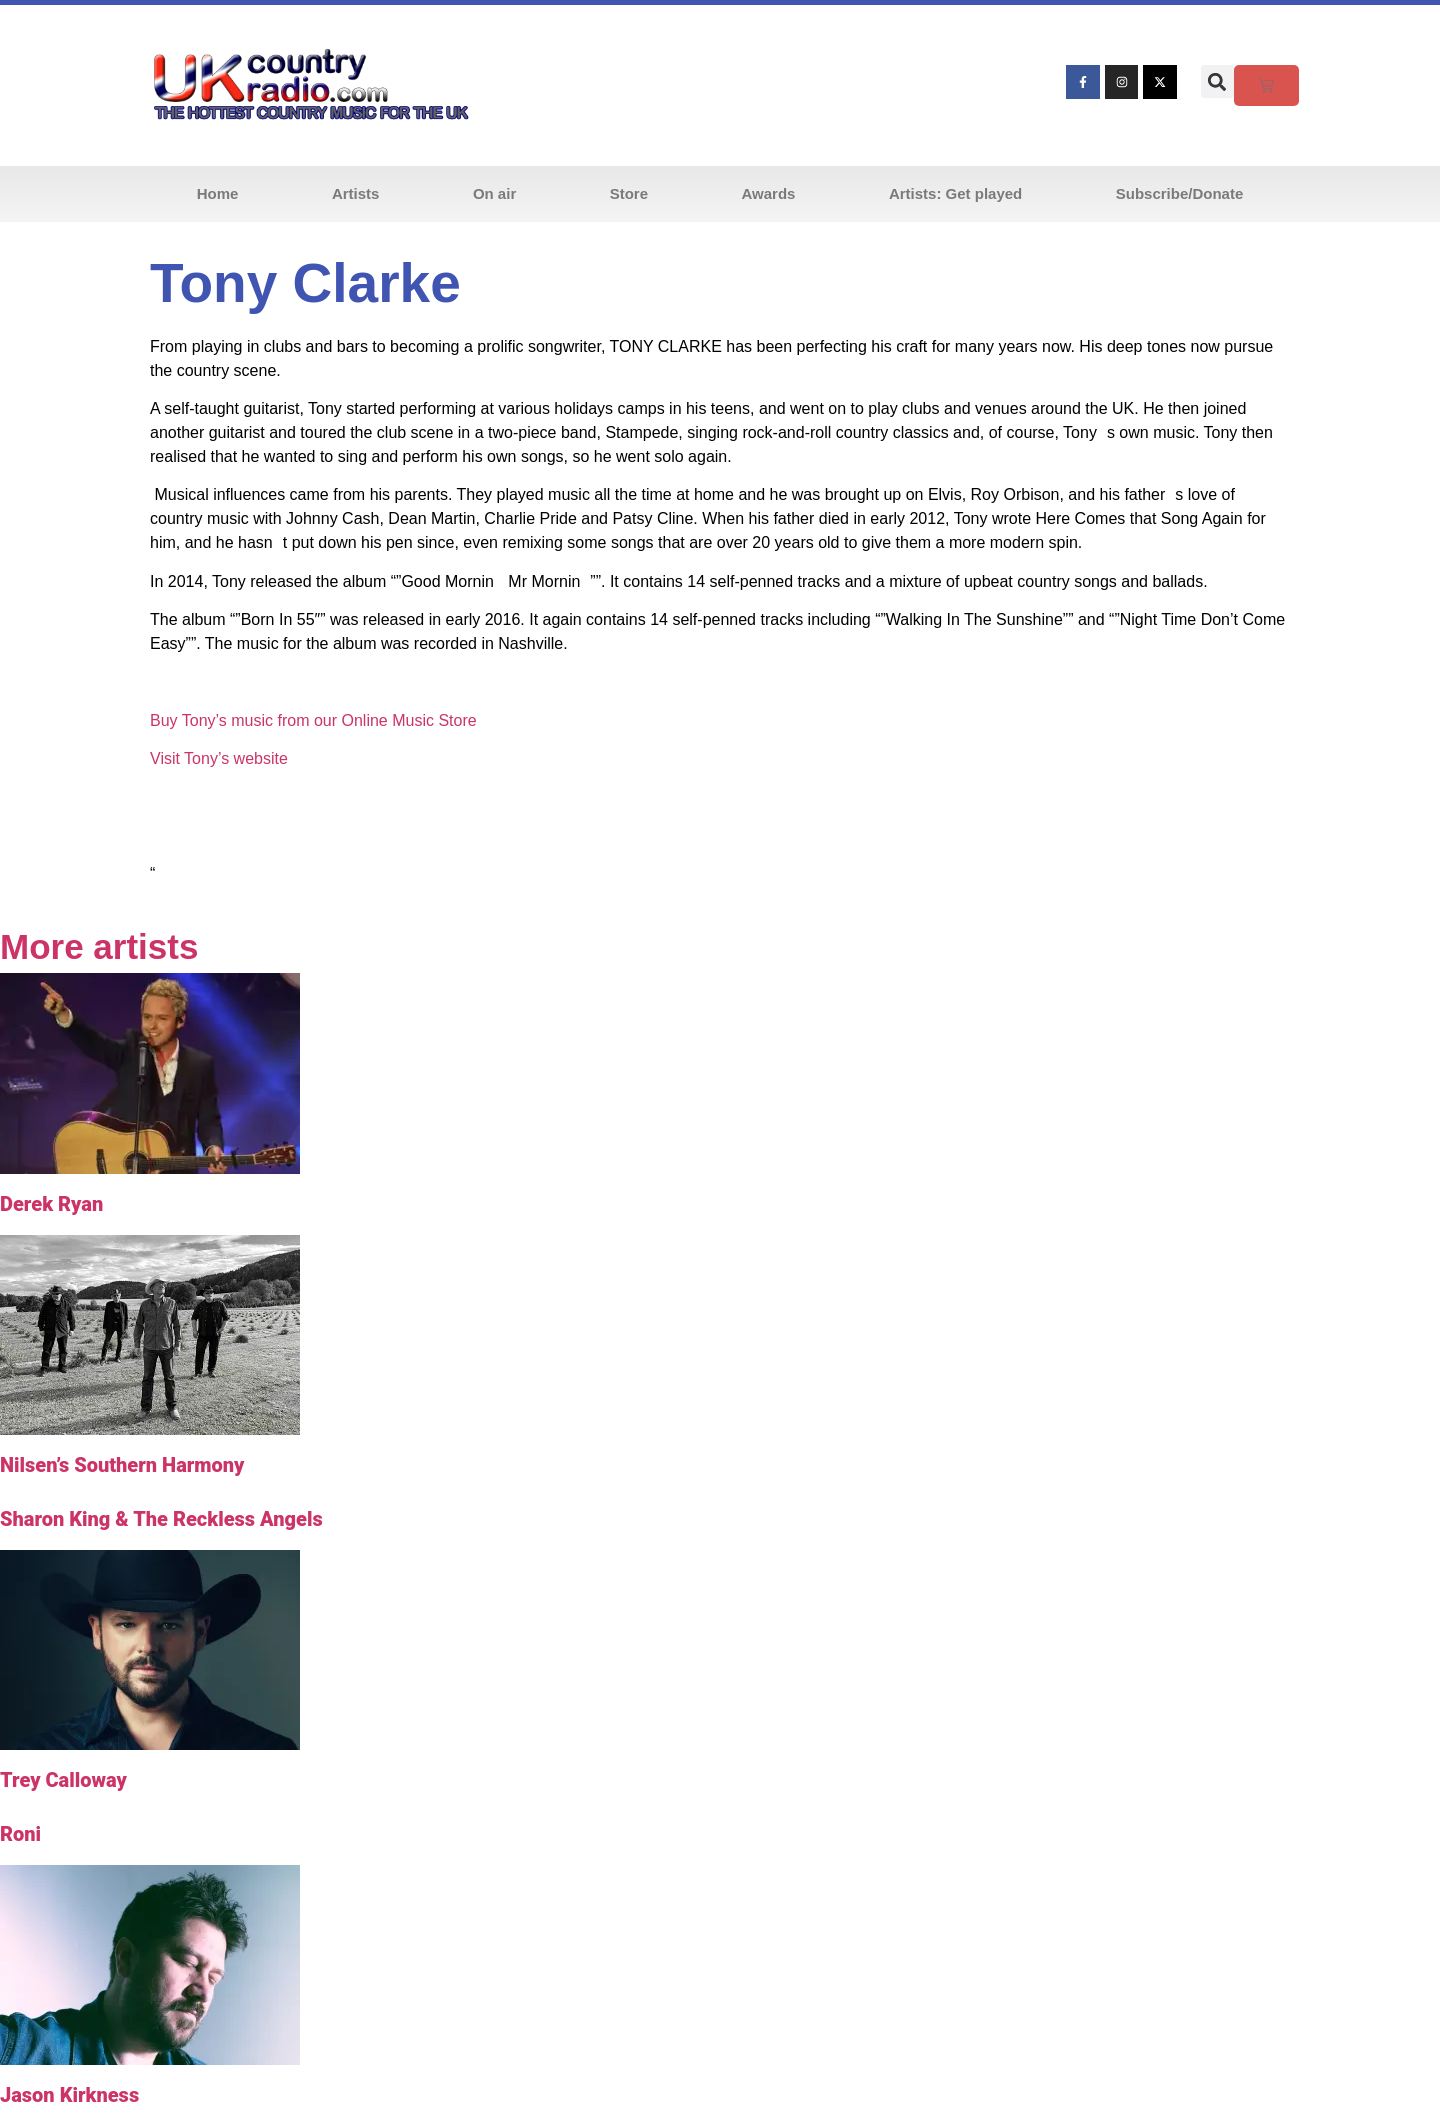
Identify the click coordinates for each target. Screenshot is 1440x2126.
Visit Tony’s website (219, 758)
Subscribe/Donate (1180, 193)
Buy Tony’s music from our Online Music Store (313, 720)
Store (629, 193)
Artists (356, 193)
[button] (1217, 81)
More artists (99, 946)
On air (494, 193)
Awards (769, 193)
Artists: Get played (955, 193)
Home (218, 193)
